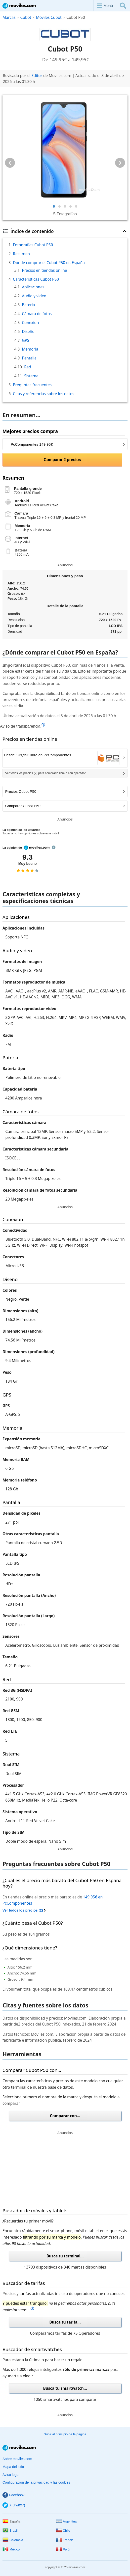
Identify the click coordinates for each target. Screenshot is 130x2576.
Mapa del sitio (13, 2467)
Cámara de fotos (37, 313)
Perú (63, 2549)
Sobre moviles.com (17, 2459)
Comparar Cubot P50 (65, 806)
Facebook (13, 2495)
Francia (65, 2540)
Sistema (31, 376)
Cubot (25, 17)
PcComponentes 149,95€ (65, 444)
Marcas (8, 17)
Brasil (10, 2530)
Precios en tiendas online (44, 270)
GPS (25, 340)
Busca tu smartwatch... (65, 2388)
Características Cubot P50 (36, 279)
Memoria (30, 349)
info (53, 847)
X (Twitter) (13, 2505)
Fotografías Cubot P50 (33, 244)
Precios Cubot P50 (65, 791)
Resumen (21, 253)
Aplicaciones (33, 287)
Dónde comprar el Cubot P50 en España (49, 262)
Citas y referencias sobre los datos (43, 393)
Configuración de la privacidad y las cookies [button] (36, 2482)
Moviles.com (19, 6)
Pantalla (29, 358)
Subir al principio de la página (65, 2434)
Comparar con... (65, 2115)
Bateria (28, 304)
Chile (63, 2530)
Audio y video (34, 296)
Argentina (66, 2521)
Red (27, 367)
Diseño (28, 331)
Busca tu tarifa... (65, 2322)
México (11, 2549)
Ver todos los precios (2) (23, 1910)
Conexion (30, 322)
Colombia (12, 2540)
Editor (37, 75)
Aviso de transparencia (22, 726)
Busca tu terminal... (65, 2256)
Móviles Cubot (49, 17)
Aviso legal (10, 2475)
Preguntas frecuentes (32, 384)
